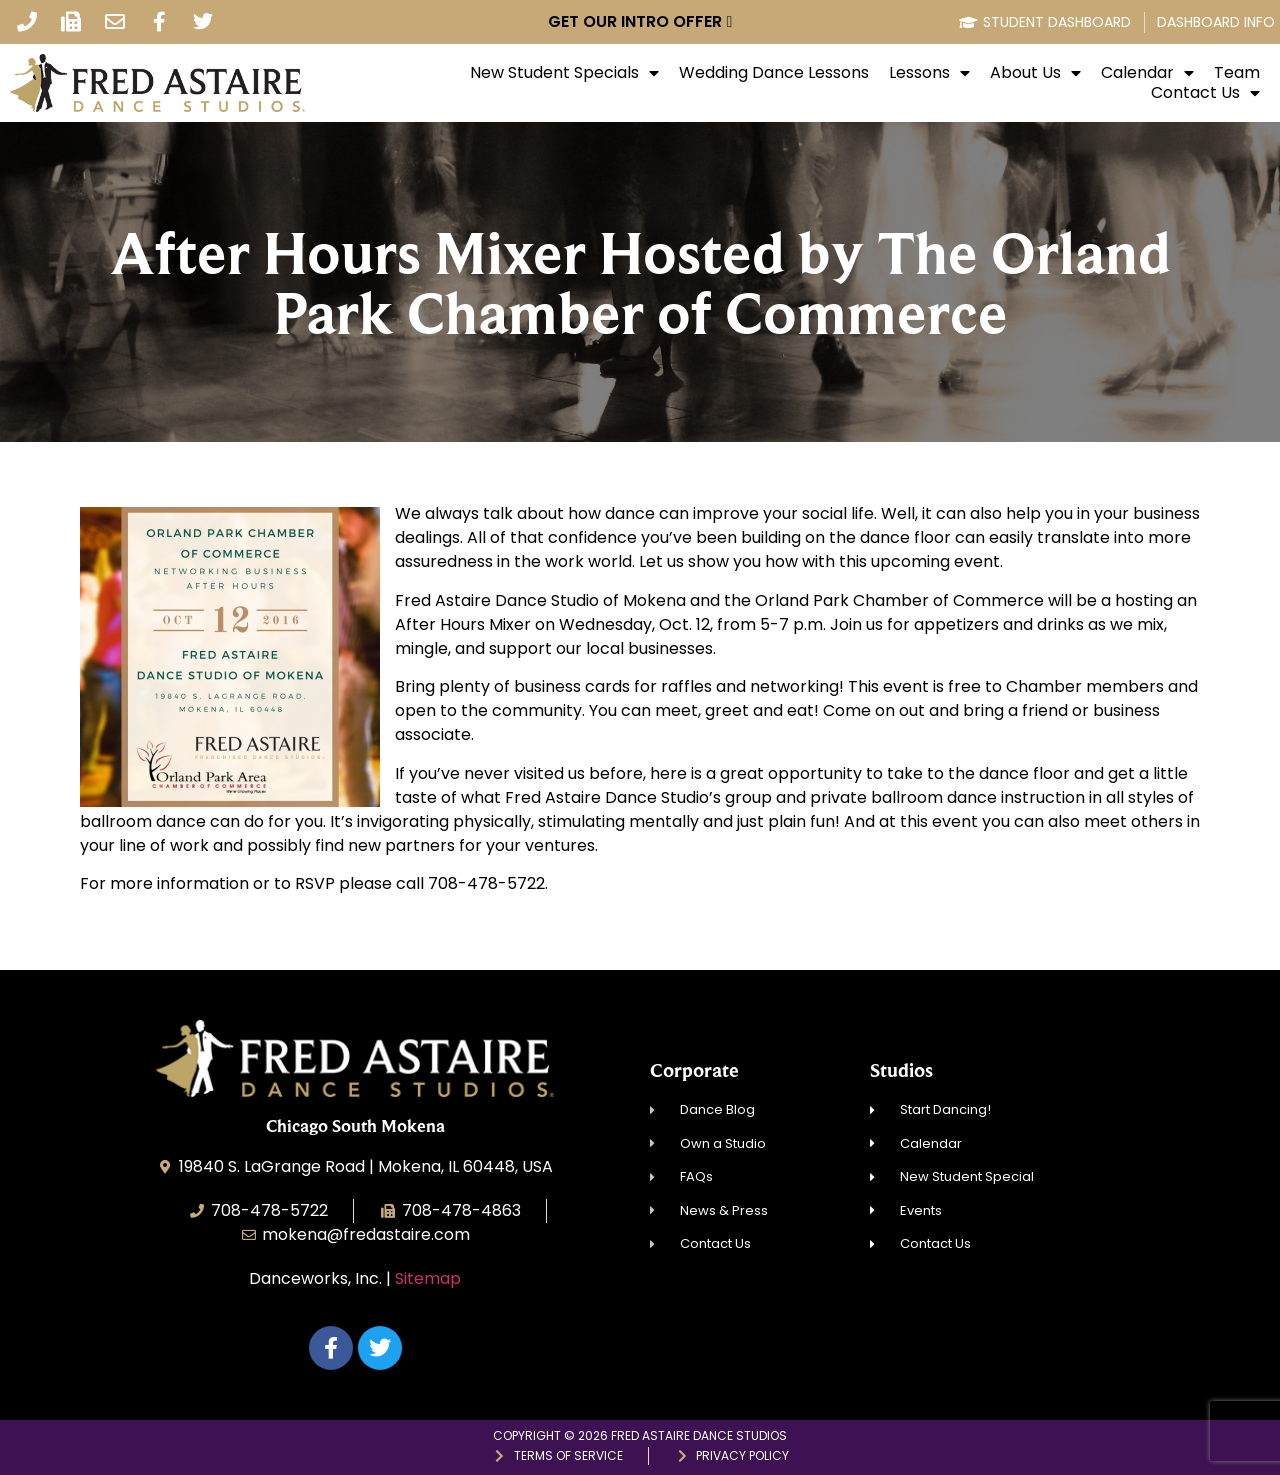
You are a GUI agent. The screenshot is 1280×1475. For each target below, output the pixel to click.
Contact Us (1205, 93)
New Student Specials (564, 73)
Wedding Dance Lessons (774, 73)
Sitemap (428, 1278)
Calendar (1147, 73)
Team (1237, 73)
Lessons (929, 73)
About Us (1035, 73)
